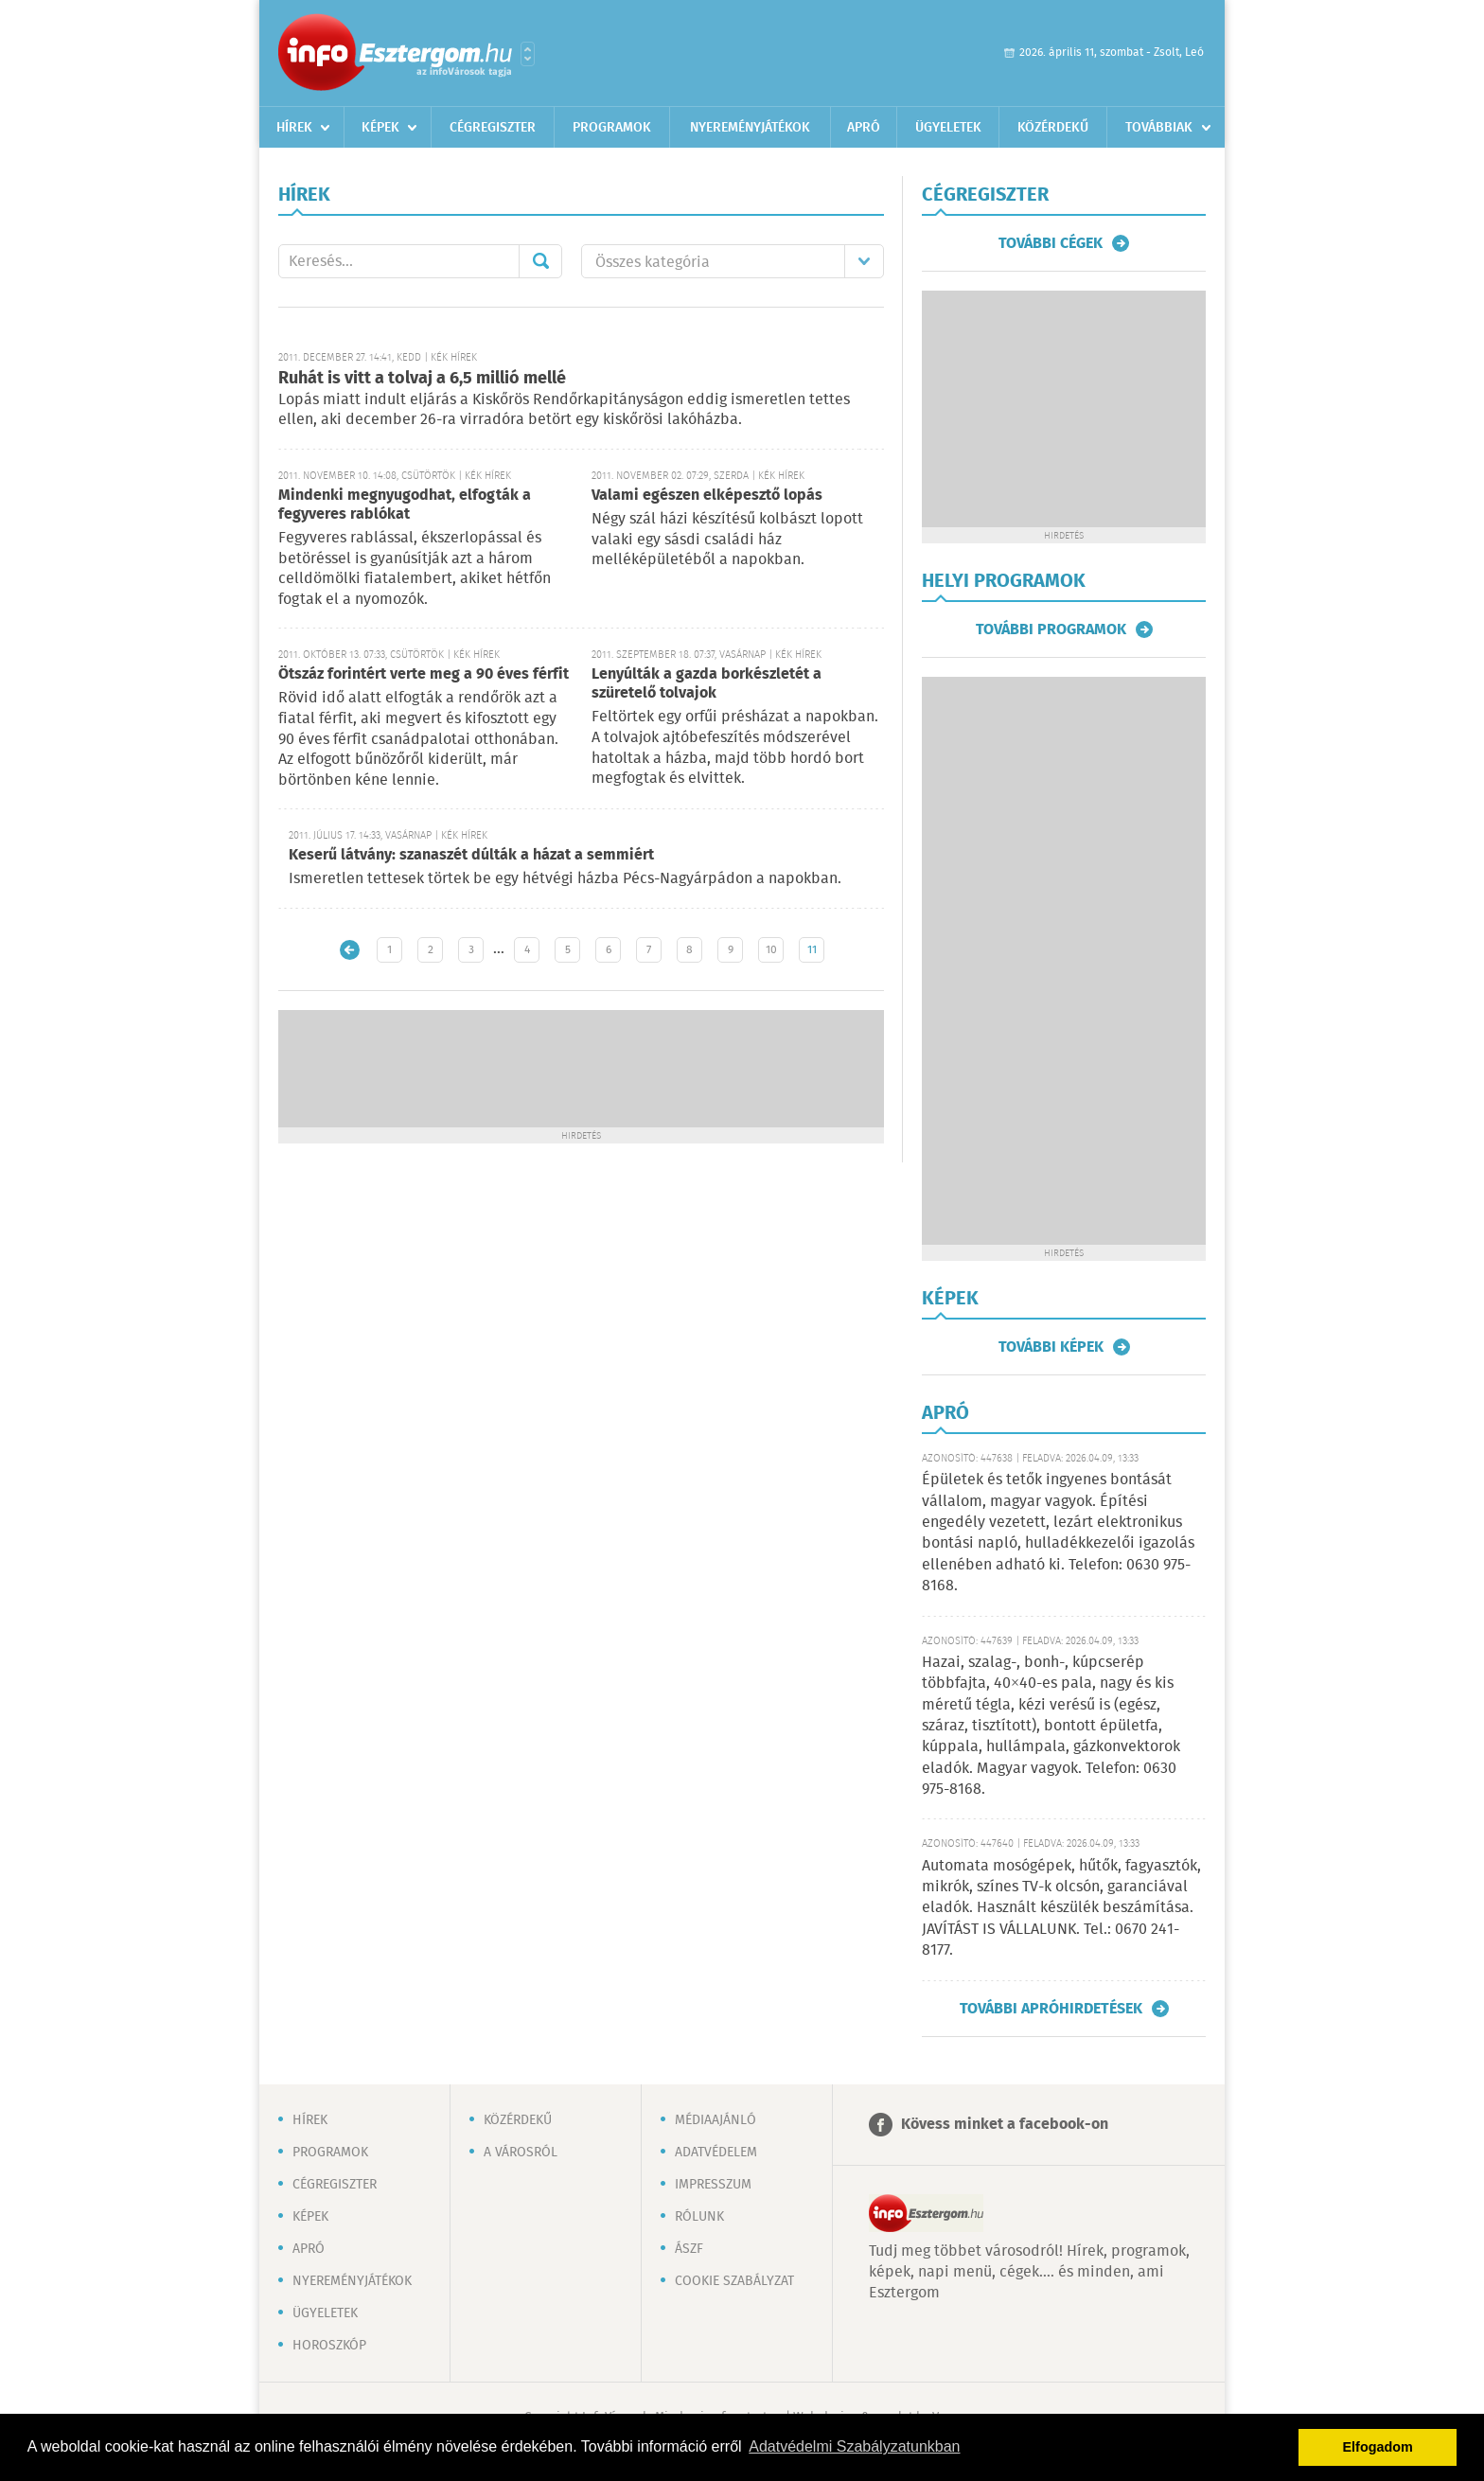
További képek (1051, 1347)
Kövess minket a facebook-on (1004, 2124)
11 (812, 950)
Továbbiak (1158, 127)
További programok (1051, 629)
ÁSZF (689, 2249)
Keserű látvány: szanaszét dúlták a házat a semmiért (471, 855)
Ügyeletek (948, 127)
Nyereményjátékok (750, 127)
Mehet (540, 261)
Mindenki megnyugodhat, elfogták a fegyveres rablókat (404, 505)
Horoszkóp (329, 2345)
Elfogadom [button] (1378, 2446)
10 (771, 950)
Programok (612, 127)
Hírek (294, 127)
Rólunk (699, 2216)
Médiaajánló (715, 2120)
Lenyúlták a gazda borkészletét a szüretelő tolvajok (707, 684)
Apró (863, 127)
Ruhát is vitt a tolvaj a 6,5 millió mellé (422, 378)
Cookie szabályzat (734, 2281)
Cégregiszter (493, 127)
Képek (380, 127)
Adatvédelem (716, 2152)
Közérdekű (1052, 127)
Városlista (528, 54)
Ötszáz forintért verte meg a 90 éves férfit (423, 674)
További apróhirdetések (1051, 2008)
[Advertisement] (581, 1067)
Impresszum (713, 2184)
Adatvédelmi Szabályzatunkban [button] (854, 2446)
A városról (520, 2152)
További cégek (1050, 243)
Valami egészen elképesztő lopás (707, 495)
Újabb (350, 950)
